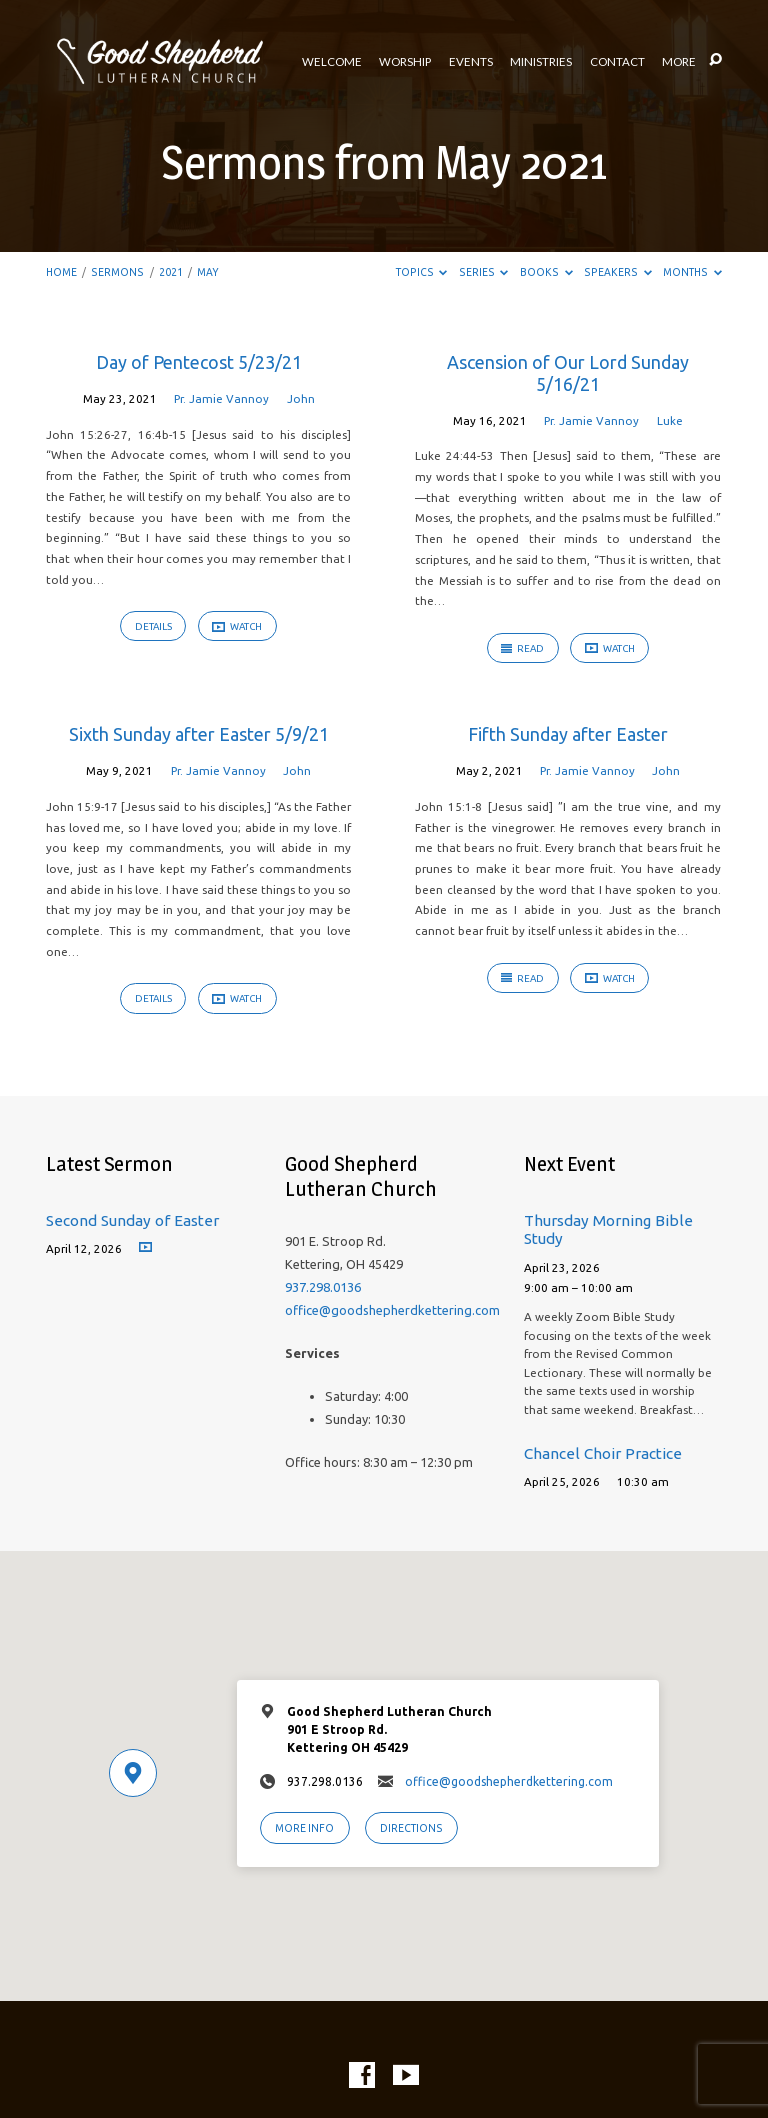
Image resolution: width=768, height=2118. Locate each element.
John (301, 398)
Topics (422, 272)
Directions (411, 1828)
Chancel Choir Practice (603, 1453)
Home (61, 272)
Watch (237, 627)
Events (471, 62)
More (679, 62)
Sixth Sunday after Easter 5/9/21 (199, 734)
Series (484, 272)
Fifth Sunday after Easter (568, 734)
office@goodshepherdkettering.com (392, 1310)
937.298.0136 (323, 1287)
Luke (670, 420)
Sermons (117, 272)
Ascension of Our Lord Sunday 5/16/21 (568, 373)
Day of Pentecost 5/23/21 (199, 362)
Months (692, 272)
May (208, 272)
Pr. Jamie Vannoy (221, 398)
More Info (304, 1828)
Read (522, 648)
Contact (617, 62)
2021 (171, 272)
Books (546, 272)
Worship (405, 62)
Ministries (541, 62)
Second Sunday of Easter (132, 1220)
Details (153, 626)
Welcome (332, 62)
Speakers (618, 272)
